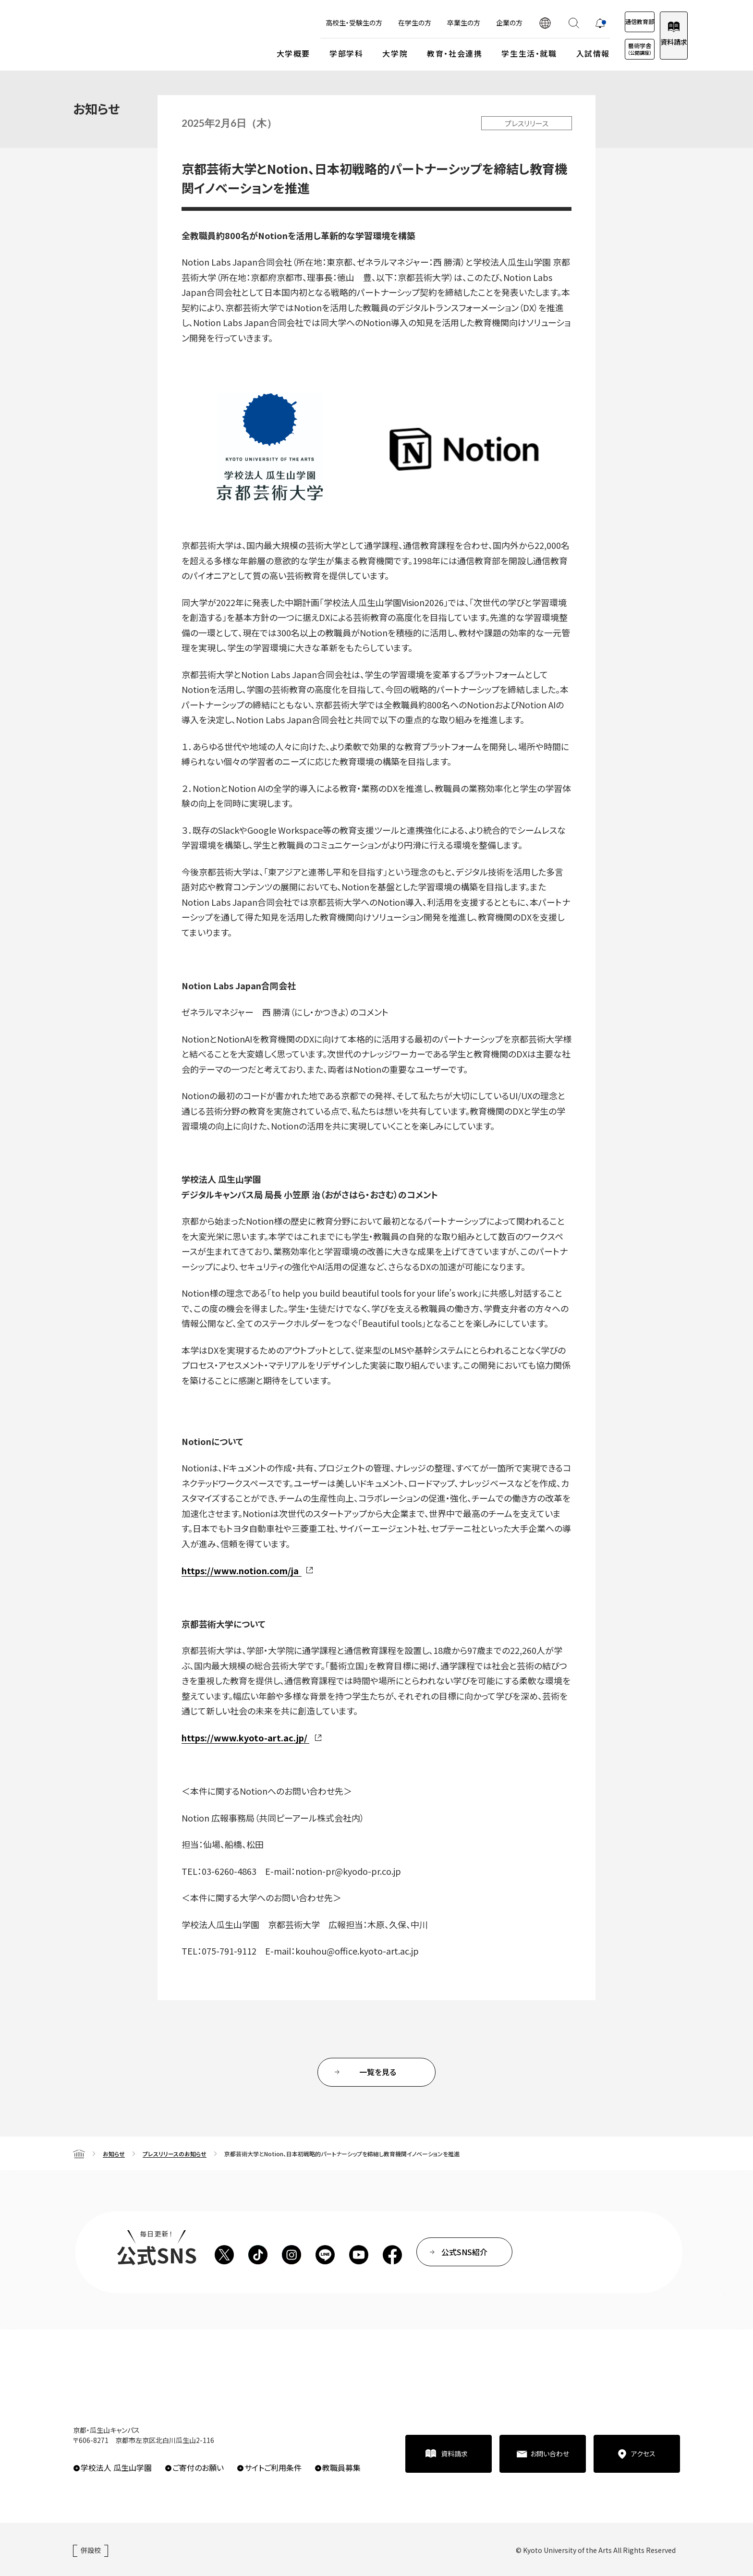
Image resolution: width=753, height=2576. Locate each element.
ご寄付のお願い (198, 2467)
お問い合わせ (549, 2453)
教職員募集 (341, 2467)
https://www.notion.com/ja (240, 1570)
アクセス (643, 2453)
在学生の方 (376, 22)
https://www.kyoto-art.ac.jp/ (244, 1737)
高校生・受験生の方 (315, 22)
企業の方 (471, 22)
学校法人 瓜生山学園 (116, 2467)
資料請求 (663, 42)
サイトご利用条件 (273, 2467)
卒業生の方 (425, 22)
